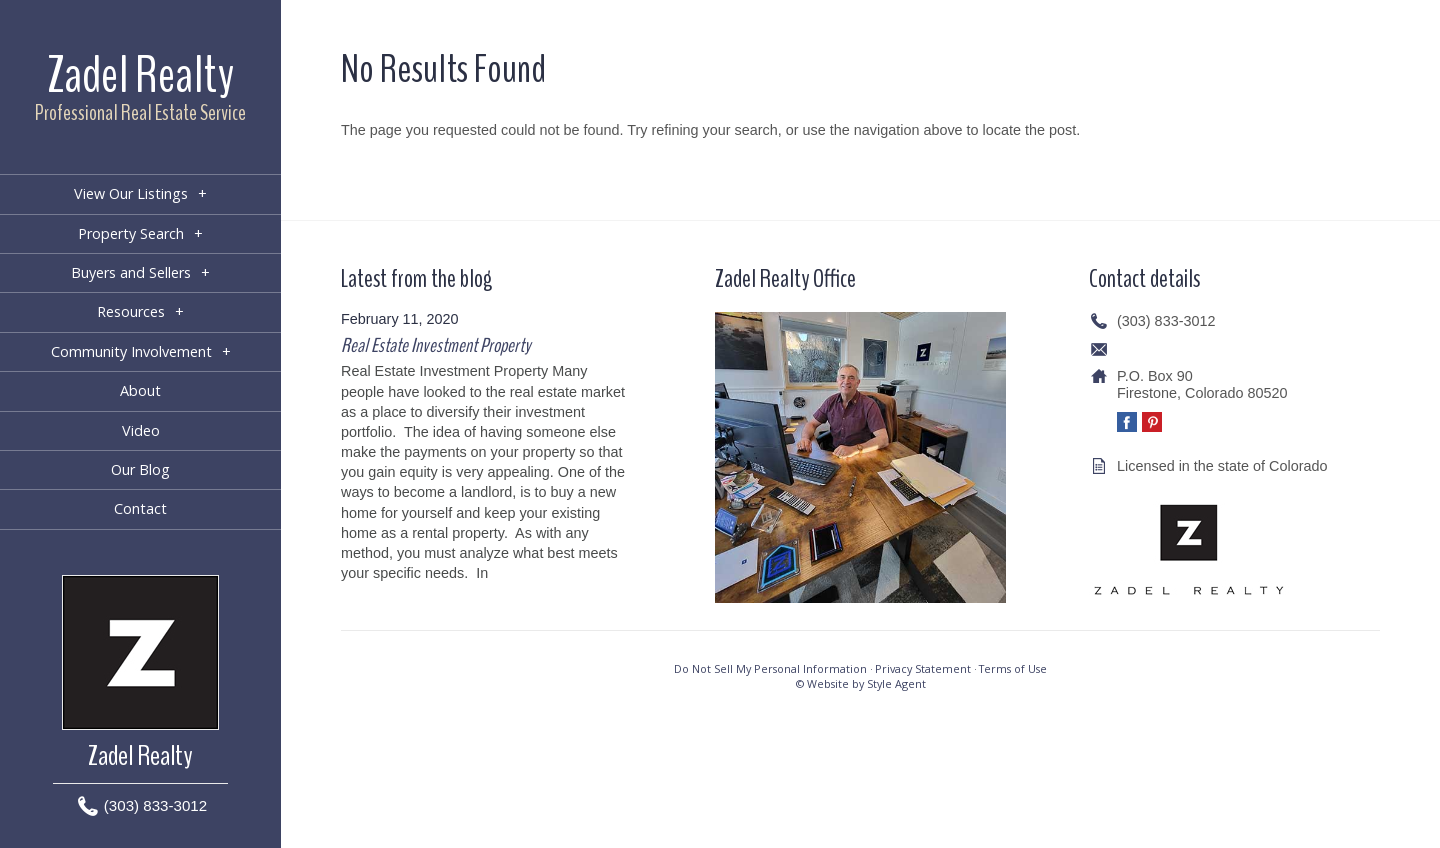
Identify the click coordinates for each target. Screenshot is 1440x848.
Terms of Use (1013, 668)
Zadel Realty (140, 75)
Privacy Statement (923, 668)
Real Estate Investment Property (435, 345)
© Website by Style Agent (861, 683)
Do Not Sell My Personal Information (770, 668)
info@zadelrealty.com (1186, 349)
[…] (503, 573)
